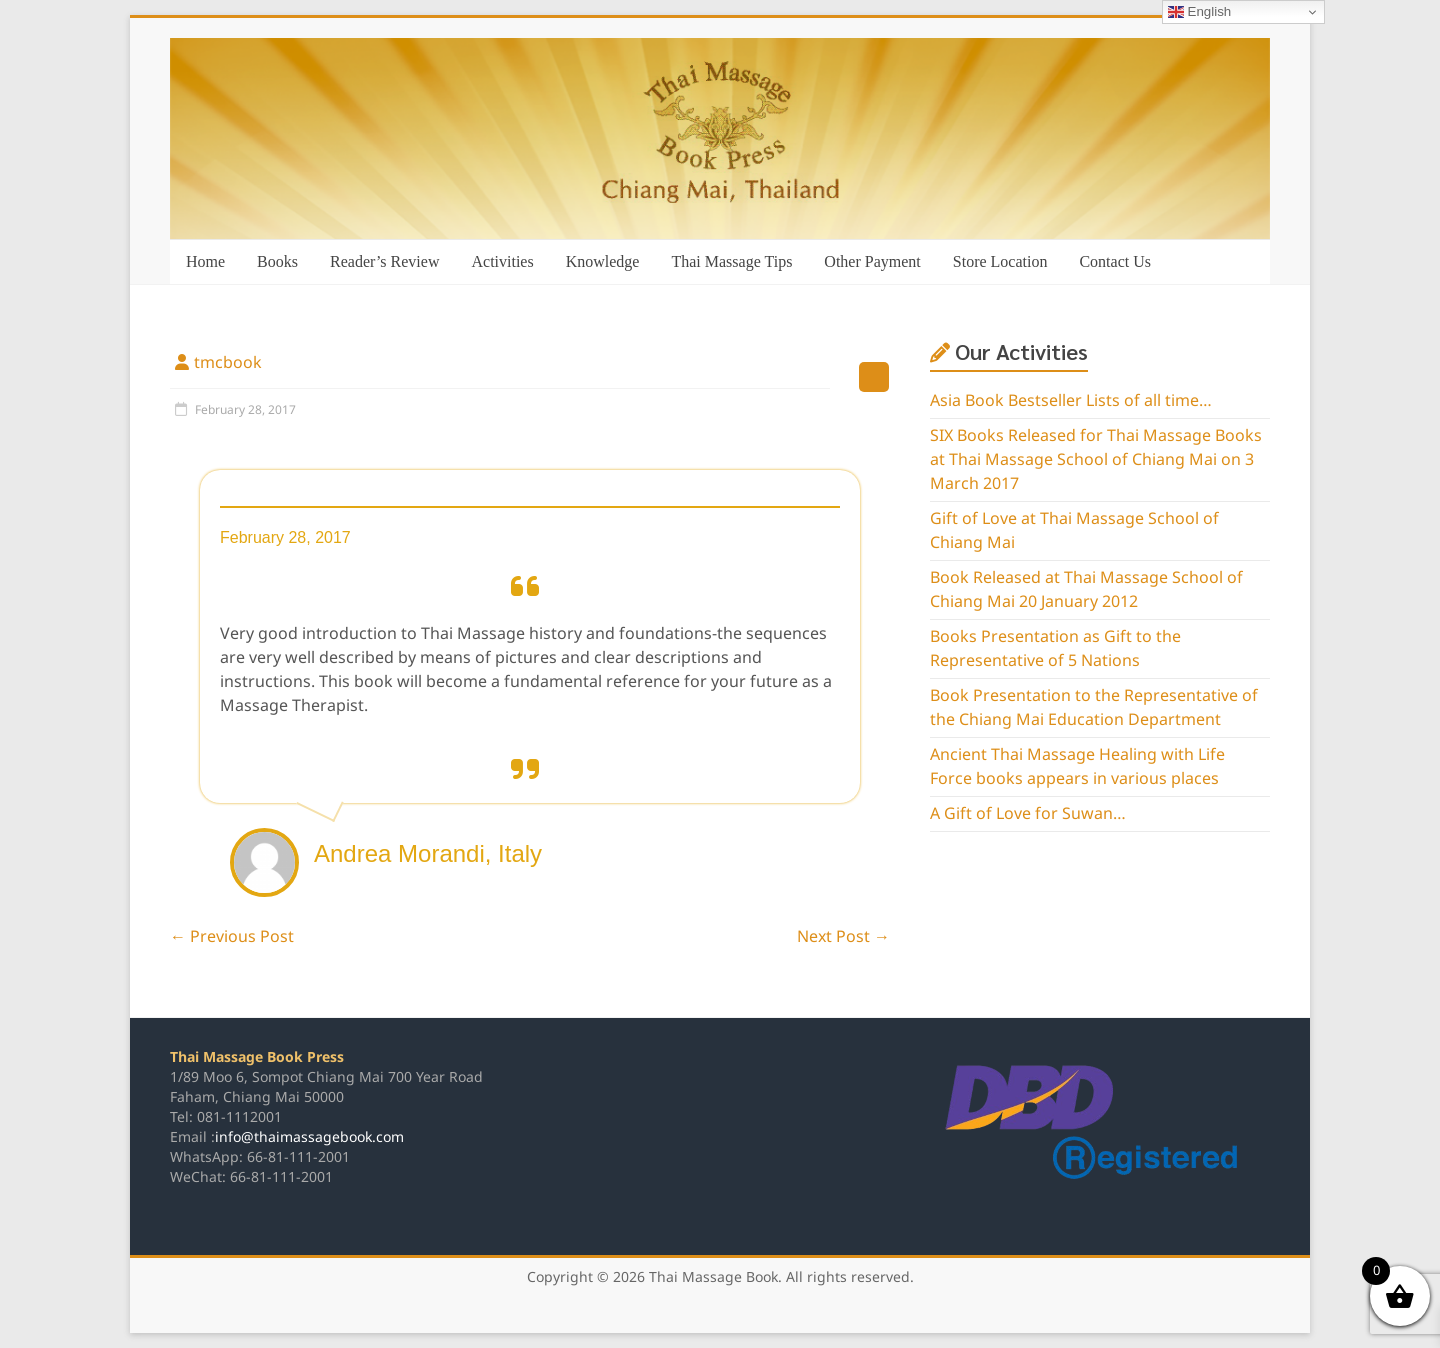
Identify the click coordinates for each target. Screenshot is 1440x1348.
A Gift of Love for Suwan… (1028, 814)
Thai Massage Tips (731, 261)
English (1199, 12)
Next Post (843, 937)
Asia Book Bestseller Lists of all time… (1071, 401)
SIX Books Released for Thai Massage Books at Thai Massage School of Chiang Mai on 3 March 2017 (1096, 460)
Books (277, 261)
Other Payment (872, 261)
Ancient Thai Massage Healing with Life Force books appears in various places (1077, 767)
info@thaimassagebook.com (309, 1137)
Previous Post (232, 937)
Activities (502, 261)
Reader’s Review (384, 261)
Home (205, 261)
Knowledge (603, 261)
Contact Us (1115, 261)
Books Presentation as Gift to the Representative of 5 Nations (1055, 649)
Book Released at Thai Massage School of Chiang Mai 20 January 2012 (1086, 590)
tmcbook (228, 363)
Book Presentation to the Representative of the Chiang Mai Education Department (1094, 708)
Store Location (1000, 261)
